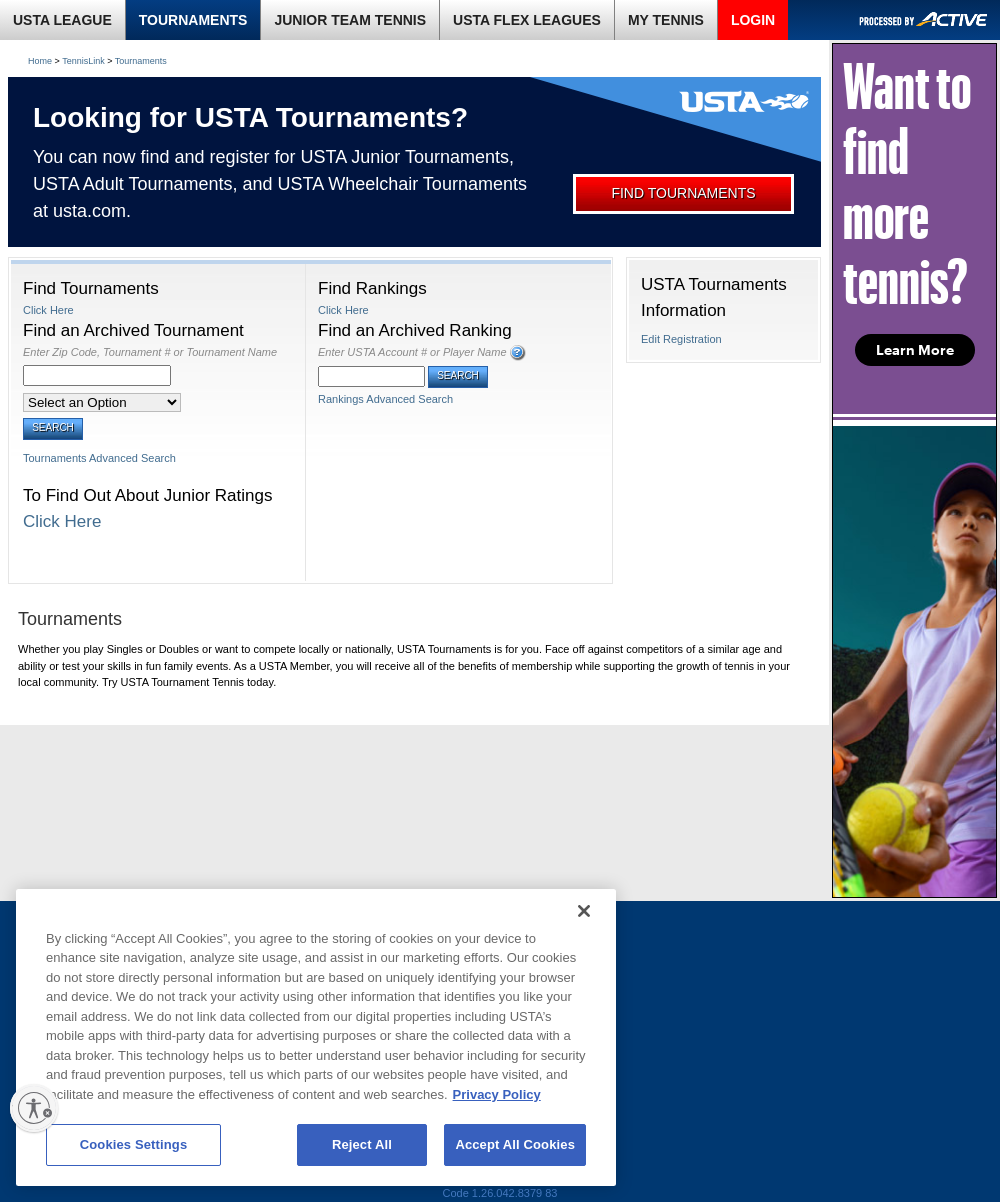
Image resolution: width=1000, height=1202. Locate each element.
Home (40, 61)
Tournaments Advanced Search (99, 458)
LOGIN (753, 20)
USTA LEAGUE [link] (62, 20)
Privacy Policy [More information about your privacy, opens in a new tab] (497, 1094)
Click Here (48, 310)
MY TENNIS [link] (666, 20)
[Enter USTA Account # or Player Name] (371, 376)
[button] (518, 353)
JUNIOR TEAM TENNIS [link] (350, 20)
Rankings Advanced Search (385, 399)
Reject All (362, 1144)
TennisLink (83, 61)
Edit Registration (681, 339)
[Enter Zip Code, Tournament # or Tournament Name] (97, 375)
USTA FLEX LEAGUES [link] (527, 20)
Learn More (915, 350)
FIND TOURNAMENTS (683, 193)
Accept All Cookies (515, 1144)
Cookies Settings (134, 1144)
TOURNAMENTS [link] (193, 20)
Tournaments (141, 61)
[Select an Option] (102, 402)
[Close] (584, 911)
